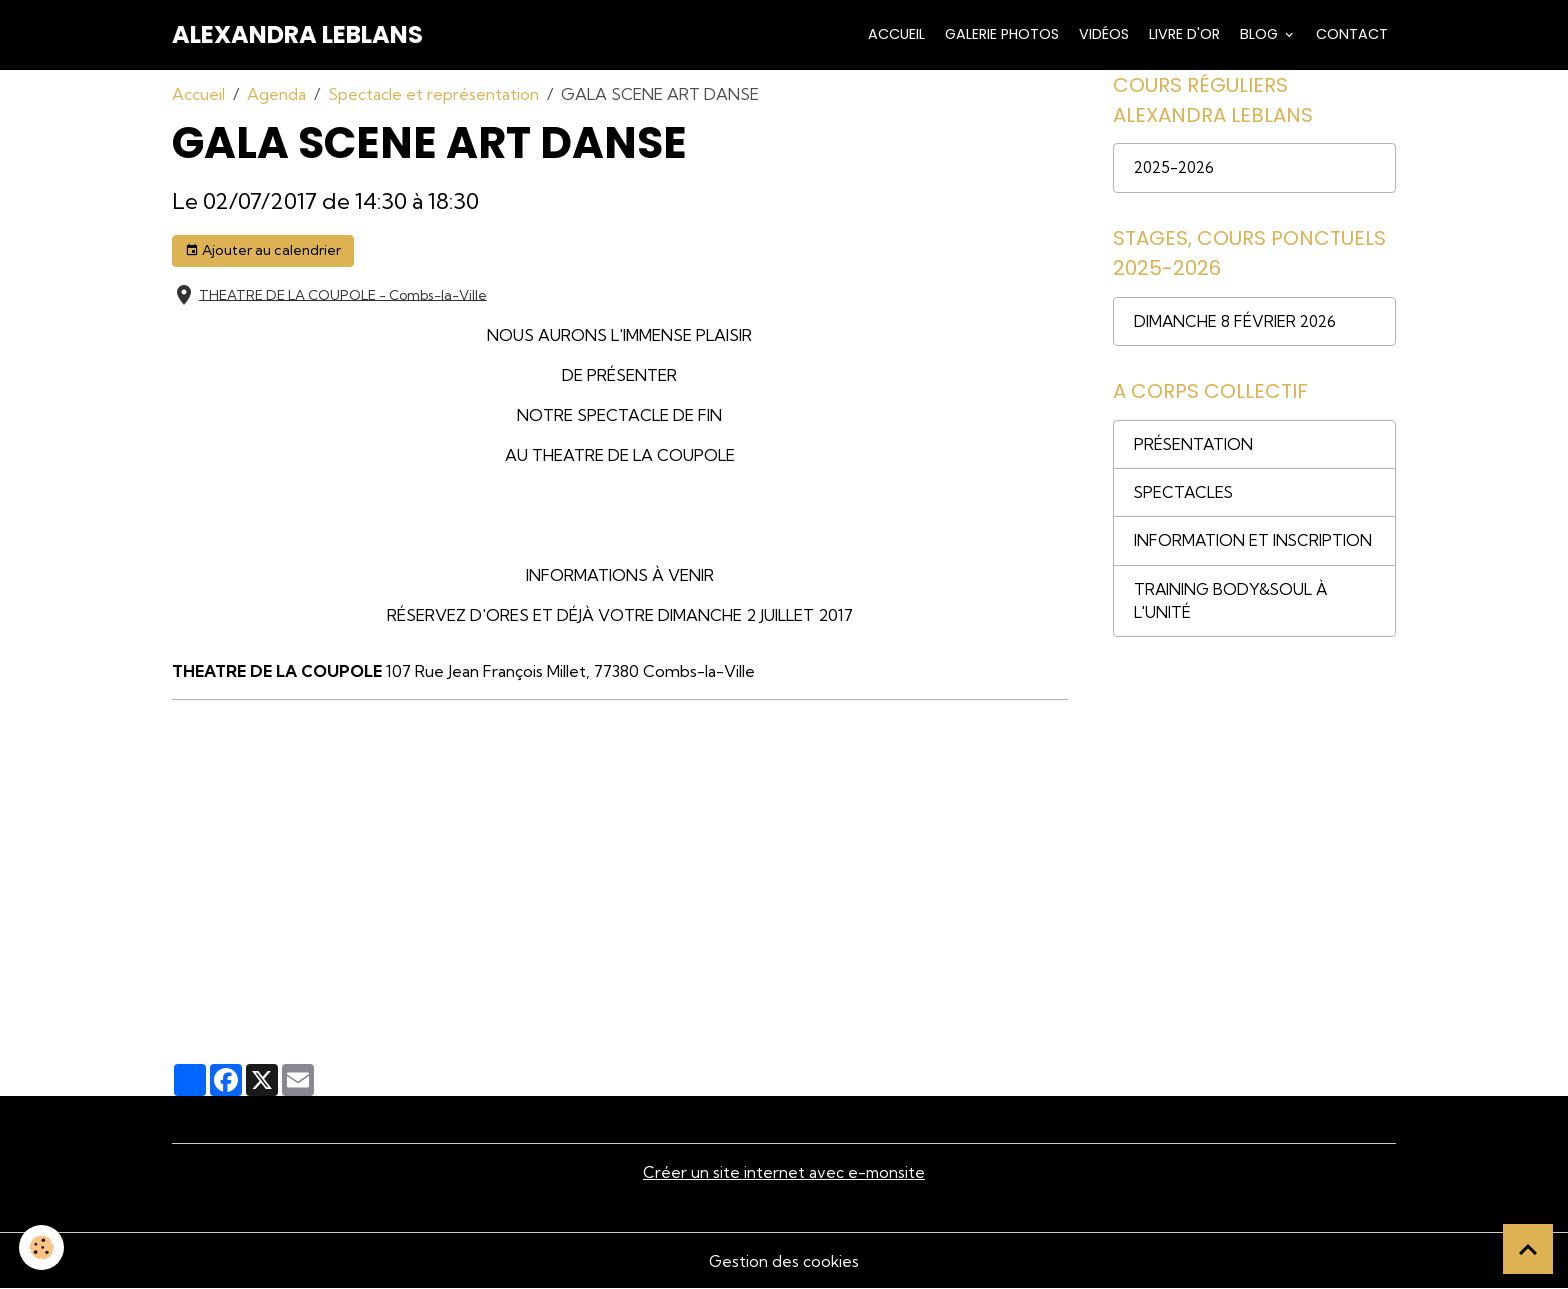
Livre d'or (1182, 34)
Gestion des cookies (784, 1261)
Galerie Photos (1000, 34)
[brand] (297, 35)
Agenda (276, 94)
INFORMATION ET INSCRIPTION (1254, 548)
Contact (1350, 34)
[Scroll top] (1528, 1249)
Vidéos (1102, 34)
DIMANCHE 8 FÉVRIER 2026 (1237, 325)
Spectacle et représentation (433, 94)
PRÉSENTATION (1194, 450)
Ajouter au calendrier (263, 250)
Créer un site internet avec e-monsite (784, 1172)
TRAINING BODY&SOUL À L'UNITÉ (1232, 609)
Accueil (894, 34)
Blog (1259, 34)
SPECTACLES (1185, 499)
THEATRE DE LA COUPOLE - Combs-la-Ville (343, 294)
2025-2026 (1177, 170)
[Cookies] (42, 1247)
